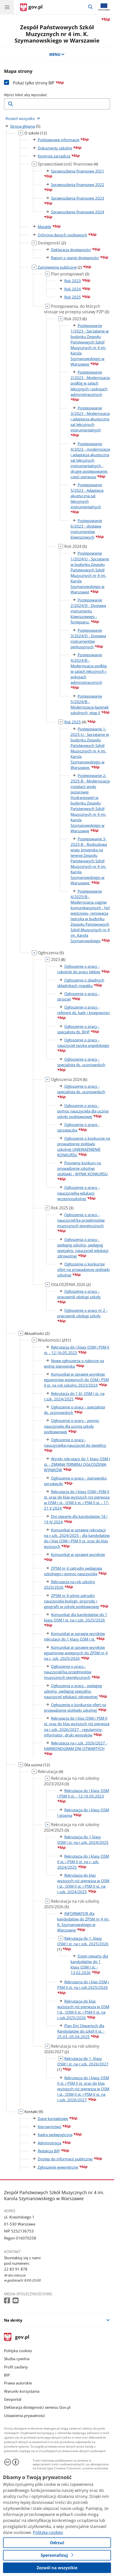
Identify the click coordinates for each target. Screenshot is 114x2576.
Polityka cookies (18, 2350)
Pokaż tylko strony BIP (38, 83)
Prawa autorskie (18, 2382)
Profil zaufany (16, 2366)
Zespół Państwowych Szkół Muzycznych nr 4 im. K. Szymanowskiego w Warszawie (57, 33)
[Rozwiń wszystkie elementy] (23, 118)
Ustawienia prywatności (24, 2415)
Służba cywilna (16, 2358)
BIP (7, 2374)
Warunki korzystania (21, 2391)
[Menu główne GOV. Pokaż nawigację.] (7, 7)
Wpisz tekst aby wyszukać (25, 94)
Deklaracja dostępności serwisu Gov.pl (37, 2407)
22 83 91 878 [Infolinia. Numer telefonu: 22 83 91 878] (15, 2269)
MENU (57, 54)
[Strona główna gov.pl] (31, 8)
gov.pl (16, 2337)
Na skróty (13, 2320)
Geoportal (12, 2399)
